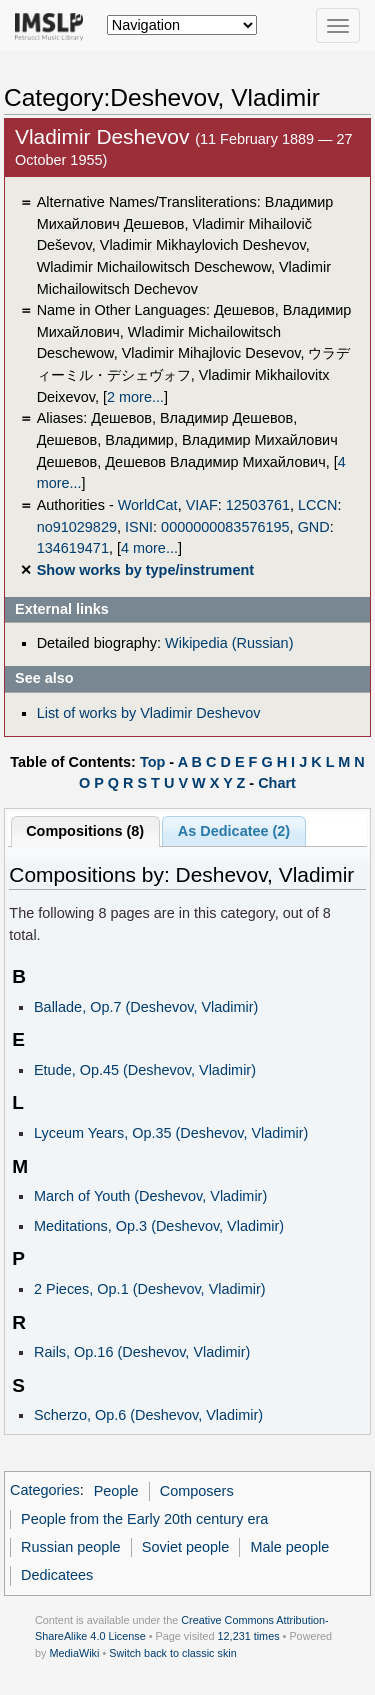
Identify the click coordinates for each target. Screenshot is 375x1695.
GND (314, 527)
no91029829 (77, 527)
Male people (290, 1547)
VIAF (202, 505)
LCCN (317, 505)
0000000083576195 (225, 527)
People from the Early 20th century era (144, 1519)
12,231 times (249, 1636)
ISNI (139, 527)
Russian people (71, 1547)
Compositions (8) (85, 831)
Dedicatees (57, 1575)
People (116, 1491)
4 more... (149, 548)
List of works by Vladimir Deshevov (149, 713)
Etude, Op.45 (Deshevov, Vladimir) (145, 1070)
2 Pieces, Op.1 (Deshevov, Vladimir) (150, 1289)
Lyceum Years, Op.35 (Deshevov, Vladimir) (171, 1133)
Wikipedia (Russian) (229, 643)
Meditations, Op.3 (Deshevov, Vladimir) (159, 1226)
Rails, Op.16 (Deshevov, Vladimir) (142, 1352)
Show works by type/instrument (145, 570)
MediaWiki (74, 1653)
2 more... (135, 397)
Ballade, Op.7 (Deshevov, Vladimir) (146, 1007)
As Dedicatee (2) (234, 831)
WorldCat (148, 505)
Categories (45, 1491)
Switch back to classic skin (173, 1653)
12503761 (258, 505)
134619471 (73, 548)
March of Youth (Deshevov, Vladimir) (150, 1196)
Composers (197, 1491)
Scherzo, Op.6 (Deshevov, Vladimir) (148, 1415)
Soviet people (186, 1547)
